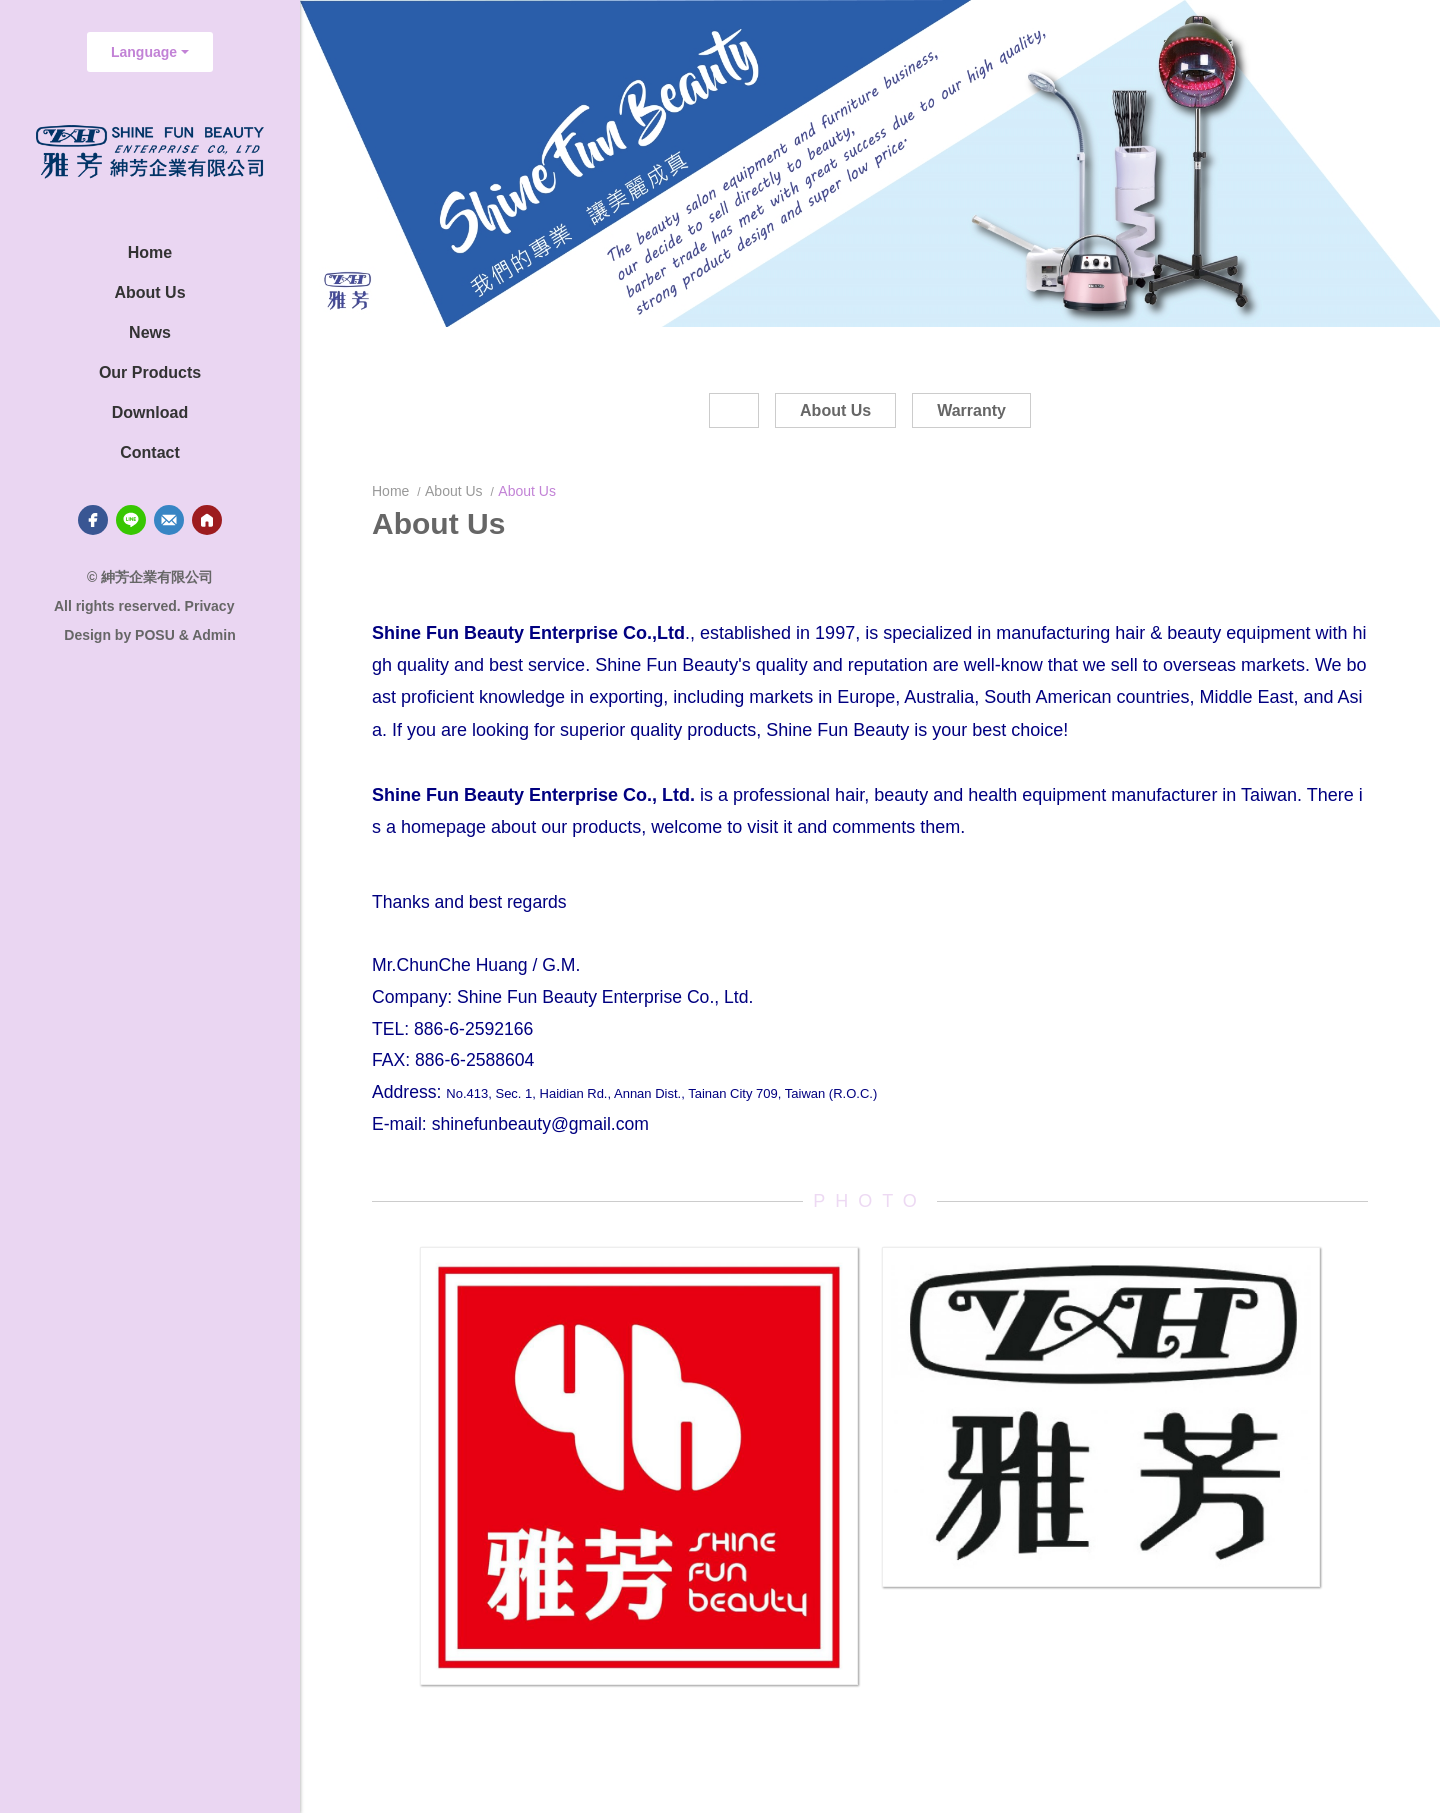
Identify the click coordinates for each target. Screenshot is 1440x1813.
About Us (454, 491)
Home (392, 491)
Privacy (210, 606)
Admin (214, 635)
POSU (155, 635)
